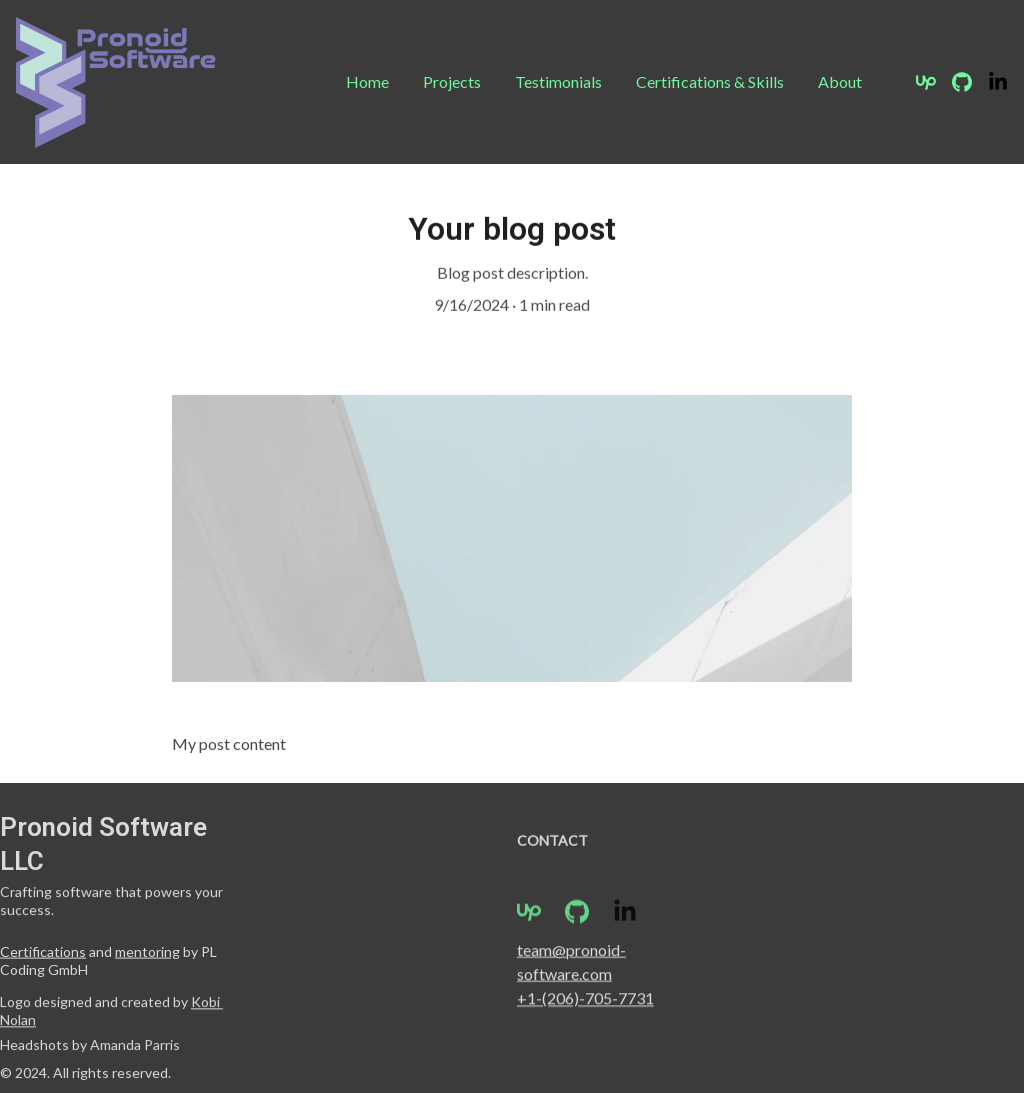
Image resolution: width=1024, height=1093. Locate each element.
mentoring (147, 953)
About (840, 81)
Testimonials (558, 81)
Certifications (43, 953)
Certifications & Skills (710, 81)
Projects (452, 81)
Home (367, 81)
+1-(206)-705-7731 (585, 999)
